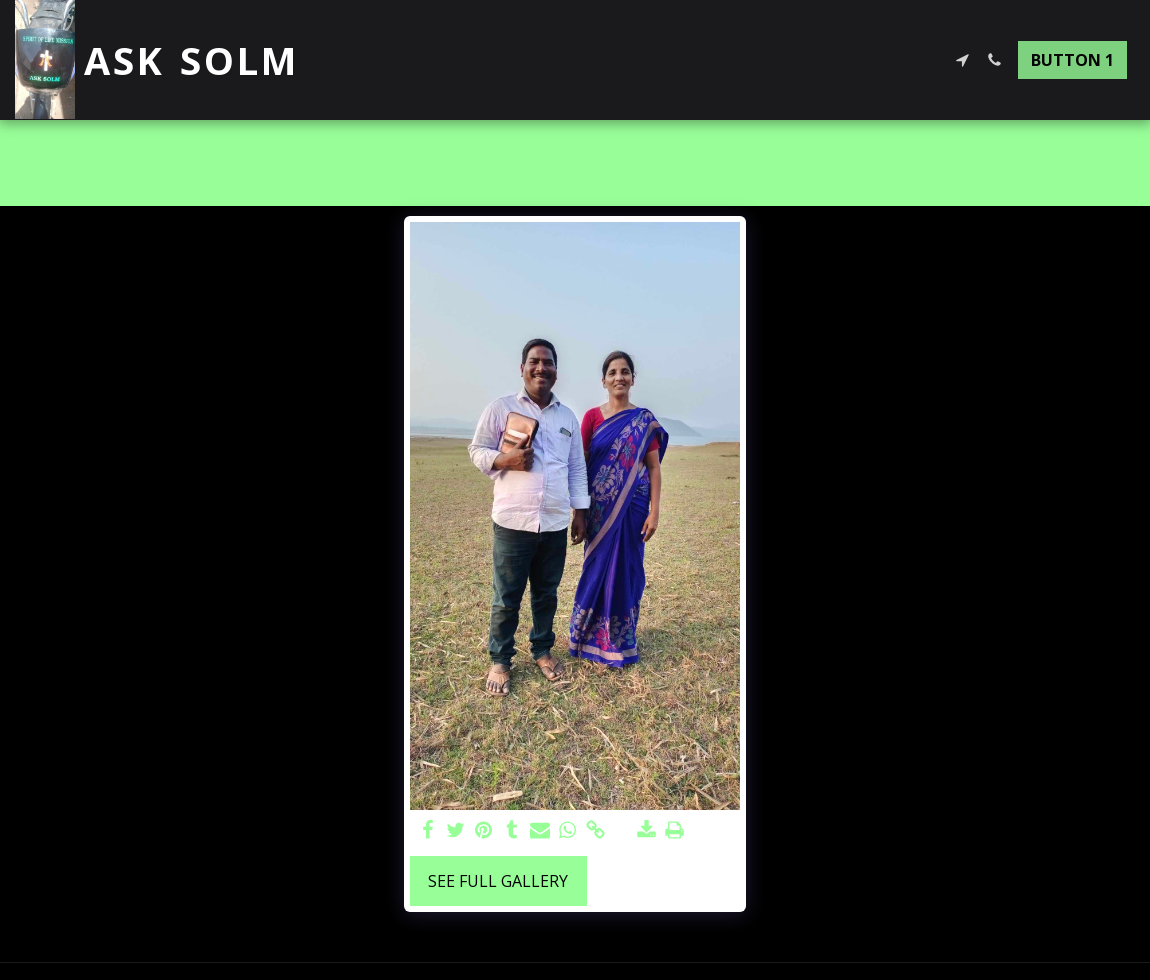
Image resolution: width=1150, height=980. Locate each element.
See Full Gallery (498, 881)
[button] (962, 60)
